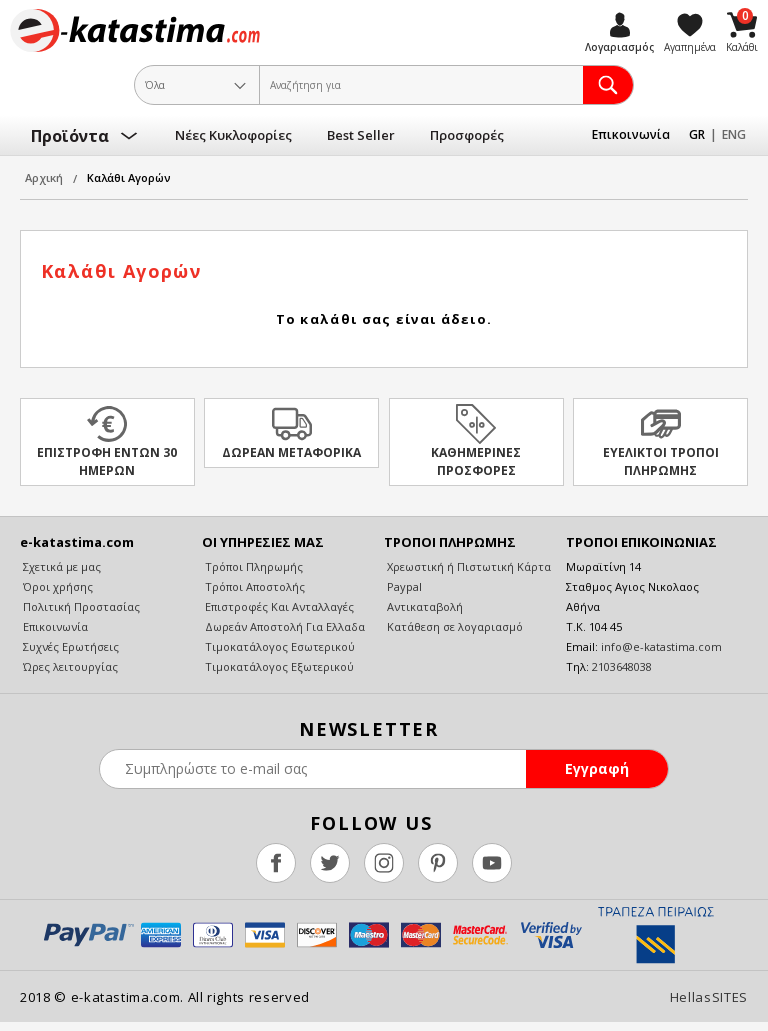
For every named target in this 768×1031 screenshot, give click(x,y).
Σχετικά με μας (60, 566)
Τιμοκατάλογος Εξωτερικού (278, 666)
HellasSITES (709, 997)
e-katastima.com (135, 30)
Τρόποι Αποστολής (253, 586)
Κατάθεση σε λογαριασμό (453, 626)
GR (697, 134)
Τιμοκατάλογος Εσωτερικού (278, 646)
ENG (734, 134)
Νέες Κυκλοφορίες (233, 135)
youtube (492, 863)
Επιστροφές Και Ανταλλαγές (278, 606)
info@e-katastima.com (661, 646)
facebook (276, 863)
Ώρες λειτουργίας (69, 666)
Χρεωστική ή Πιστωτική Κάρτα (467, 566)
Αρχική (44, 177)
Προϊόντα (70, 136)
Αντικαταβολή (423, 606)
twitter (330, 863)
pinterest (438, 863)
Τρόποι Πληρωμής (252, 566)
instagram (384, 863)
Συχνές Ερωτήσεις (69, 646)
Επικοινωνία (631, 134)
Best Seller (361, 135)
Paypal (403, 586)
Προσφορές (467, 135)
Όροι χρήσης (56, 586)
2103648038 (622, 666)
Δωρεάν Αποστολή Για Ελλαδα (283, 626)
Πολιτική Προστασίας (80, 606)
